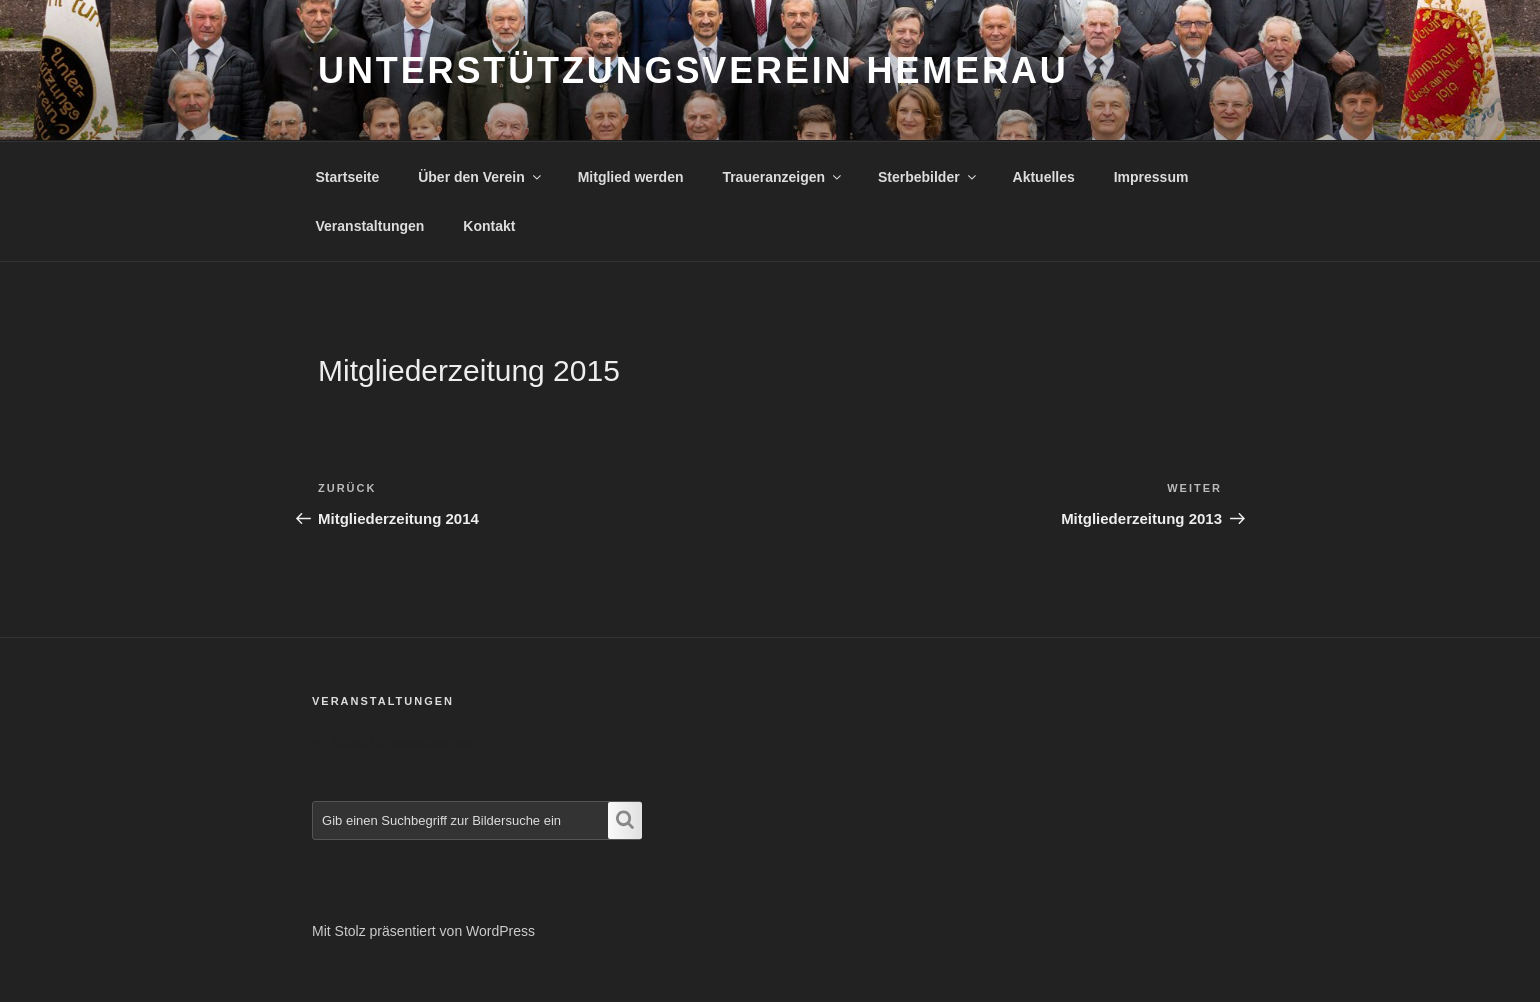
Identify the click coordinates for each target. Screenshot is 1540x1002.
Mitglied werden (631, 177)
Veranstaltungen (370, 226)
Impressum (1151, 177)
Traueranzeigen (783, 177)
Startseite (348, 177)
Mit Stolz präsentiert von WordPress (423, 931)
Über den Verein (481, 177)
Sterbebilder (928, 177)
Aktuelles (1044, 177)
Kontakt (489, 226)
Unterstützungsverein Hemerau (693, 70)
